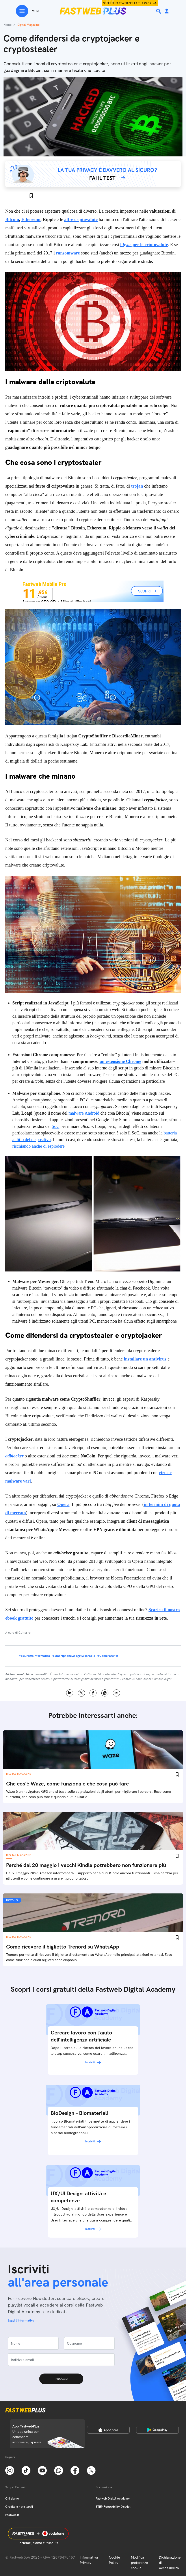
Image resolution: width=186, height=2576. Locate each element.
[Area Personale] (166, 11)
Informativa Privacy (89, 2560)
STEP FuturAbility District (113, 2507)
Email (116, 1693)
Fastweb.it (12, 2515)
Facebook (93, 1693)
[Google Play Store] (157, 2429)
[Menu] (28, 11)
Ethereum (31, 219)
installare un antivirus (145, 1359)
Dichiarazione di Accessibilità (170, 2562)
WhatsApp (104, 1693)
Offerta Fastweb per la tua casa (127, 3)
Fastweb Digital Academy (113, 2498)
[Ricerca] (159, 11)
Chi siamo (12, 2498)
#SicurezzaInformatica (34, 1656)
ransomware (68, 253)
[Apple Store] (108, 2429)
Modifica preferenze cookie (139, 2562)
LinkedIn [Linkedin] (69, 1693)
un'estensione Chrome (120, 1061)
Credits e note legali (19, 2507)
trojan (137, 486)
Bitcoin (12, 219)
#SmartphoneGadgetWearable (73, 1656)
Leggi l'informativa (21, 2320)
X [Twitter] (81, 1693)
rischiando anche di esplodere (38, 1146)
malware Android (84, 1113)
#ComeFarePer (107, 1656)
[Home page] (93, 11)
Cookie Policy (114, 2560)
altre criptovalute (81, 219)
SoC (55, 1126)
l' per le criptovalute (144, 244)
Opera (63, 1504)
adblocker (14, 1455)
